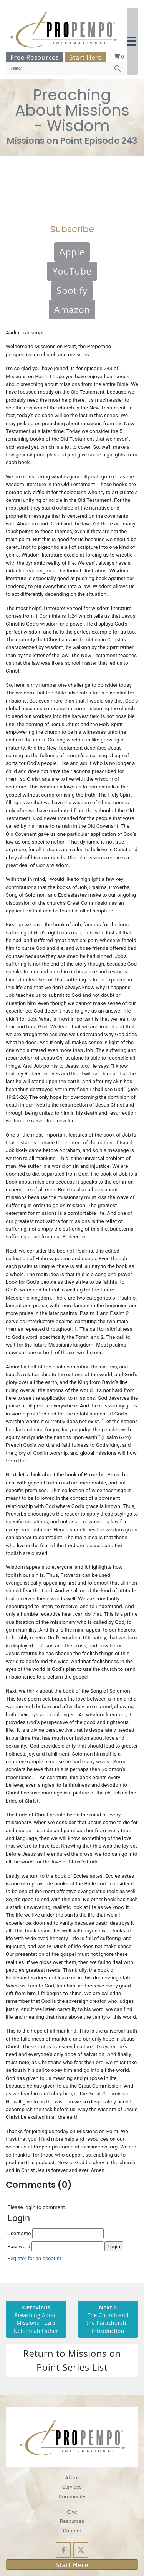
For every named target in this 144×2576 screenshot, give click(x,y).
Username (55, 2233)
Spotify (72, 290)
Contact (72, 2530)
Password (55, 2246)
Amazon (72, 309)
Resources (72, 2521)
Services (72, 2487)
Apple (72, 251)
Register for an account (34, 2258)
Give (72, 2512)
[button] (132, 41)
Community (72, 2496)
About (72, 2477)
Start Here (86, 57)
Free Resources (34, 57)
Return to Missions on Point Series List (72, 2360)
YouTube (71, 271)
